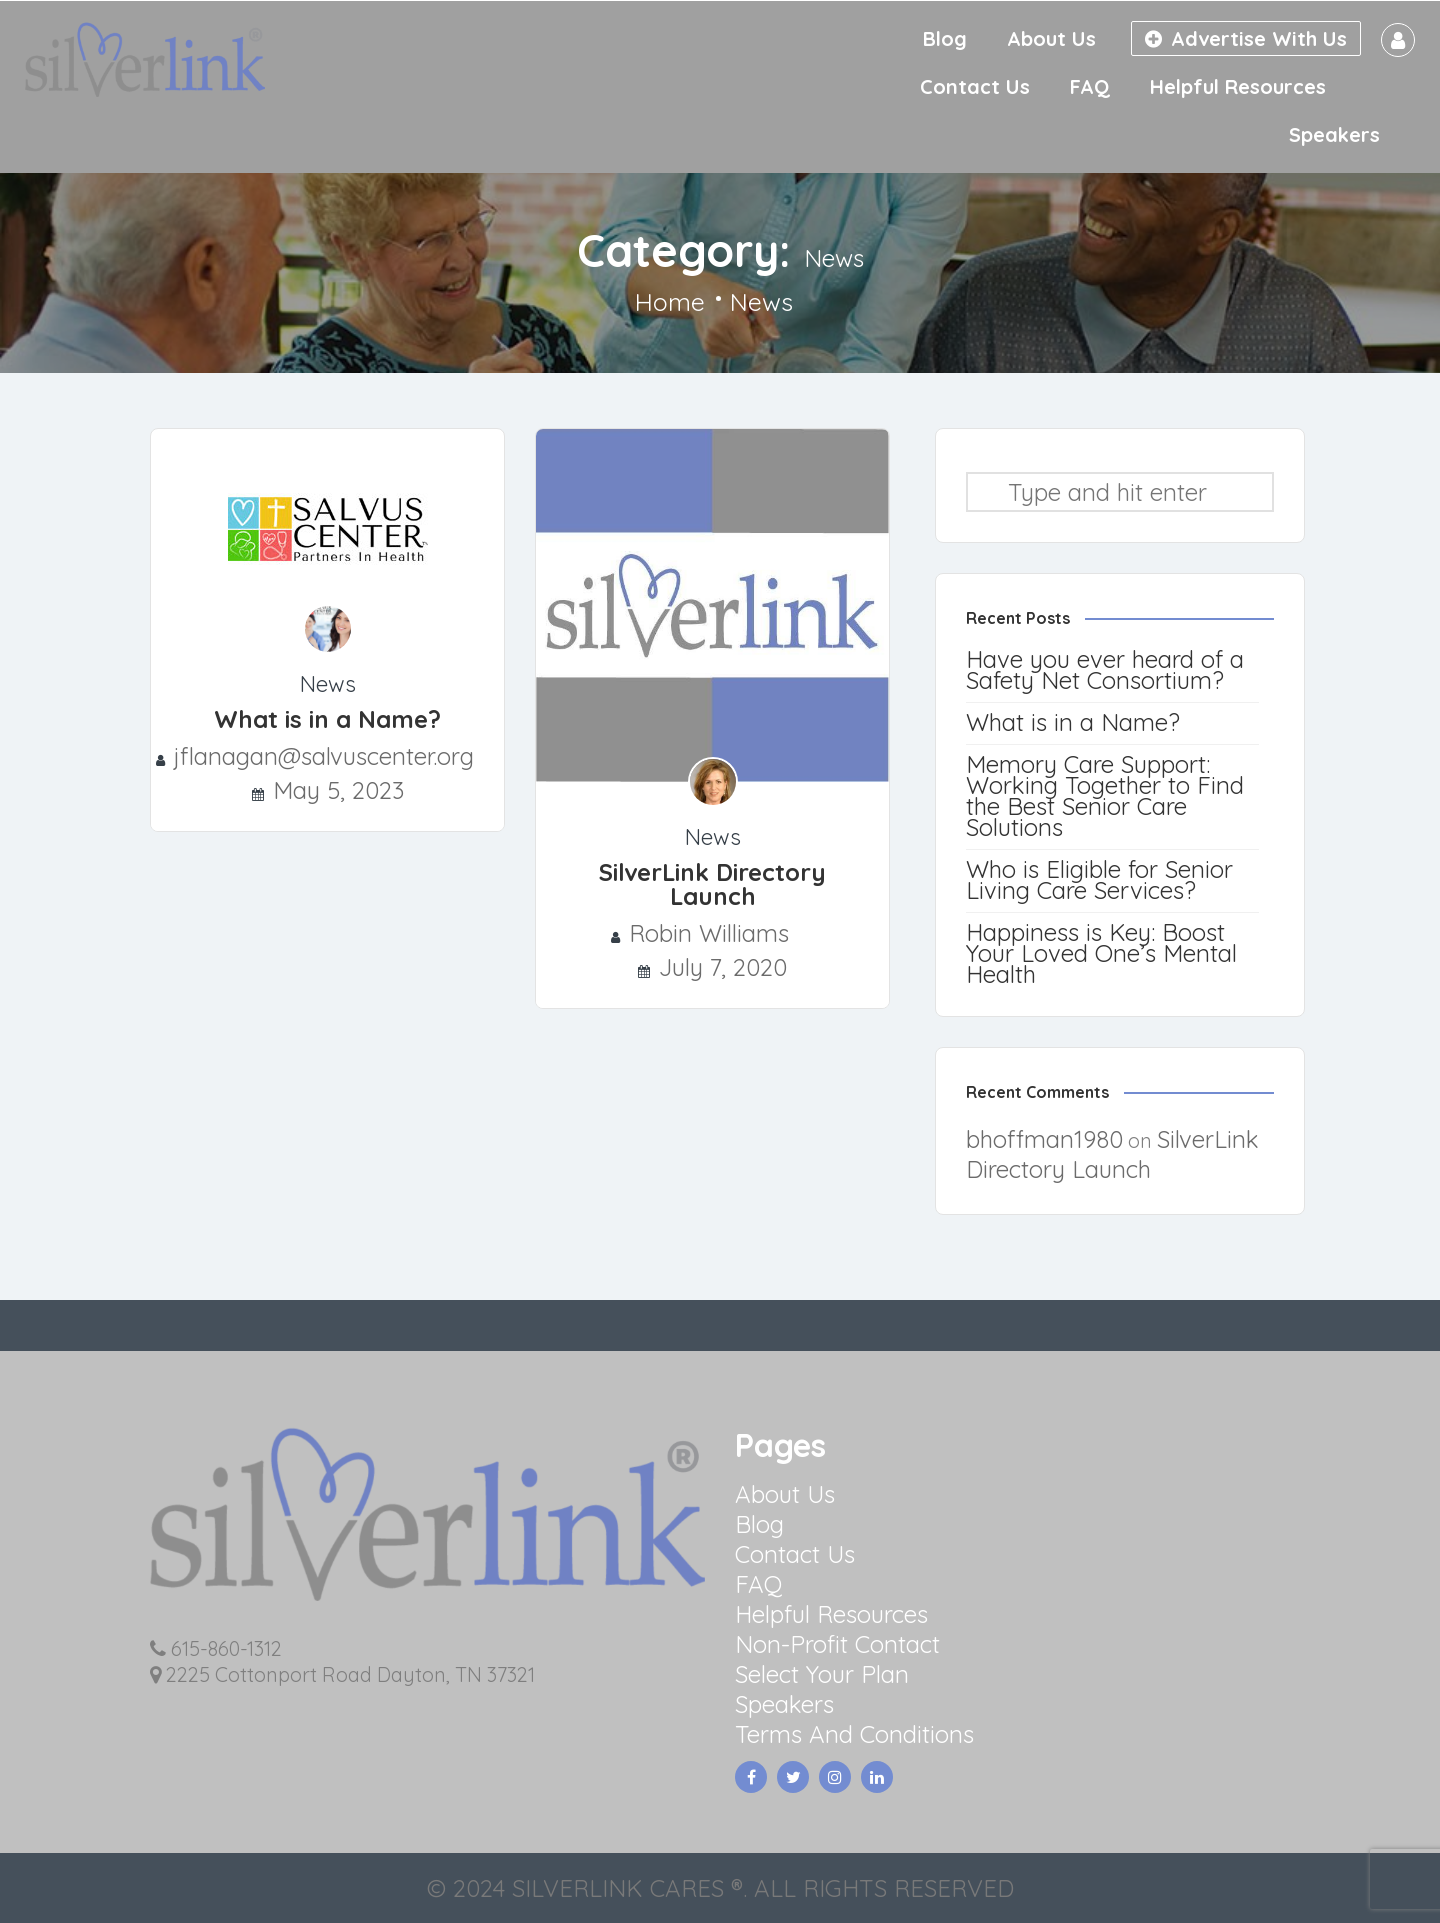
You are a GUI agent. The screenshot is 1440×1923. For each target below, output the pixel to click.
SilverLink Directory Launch (712, 884)
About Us (1051, 38)
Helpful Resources (1238, 86)
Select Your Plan (822, 1674)
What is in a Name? (327, 719)
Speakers (1334, 134)
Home (670, 302)
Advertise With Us (1246, 38)
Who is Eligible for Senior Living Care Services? (1099, 879)
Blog (945, 38)
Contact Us (975, 86)
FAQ (1090, 86)
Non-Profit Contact (837, 1644)
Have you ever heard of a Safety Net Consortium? (1105, 669)
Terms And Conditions (854, 1734)
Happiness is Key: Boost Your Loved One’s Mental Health (1101, 953)
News (328, 684)
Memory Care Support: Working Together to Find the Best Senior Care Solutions (1105, 795)
